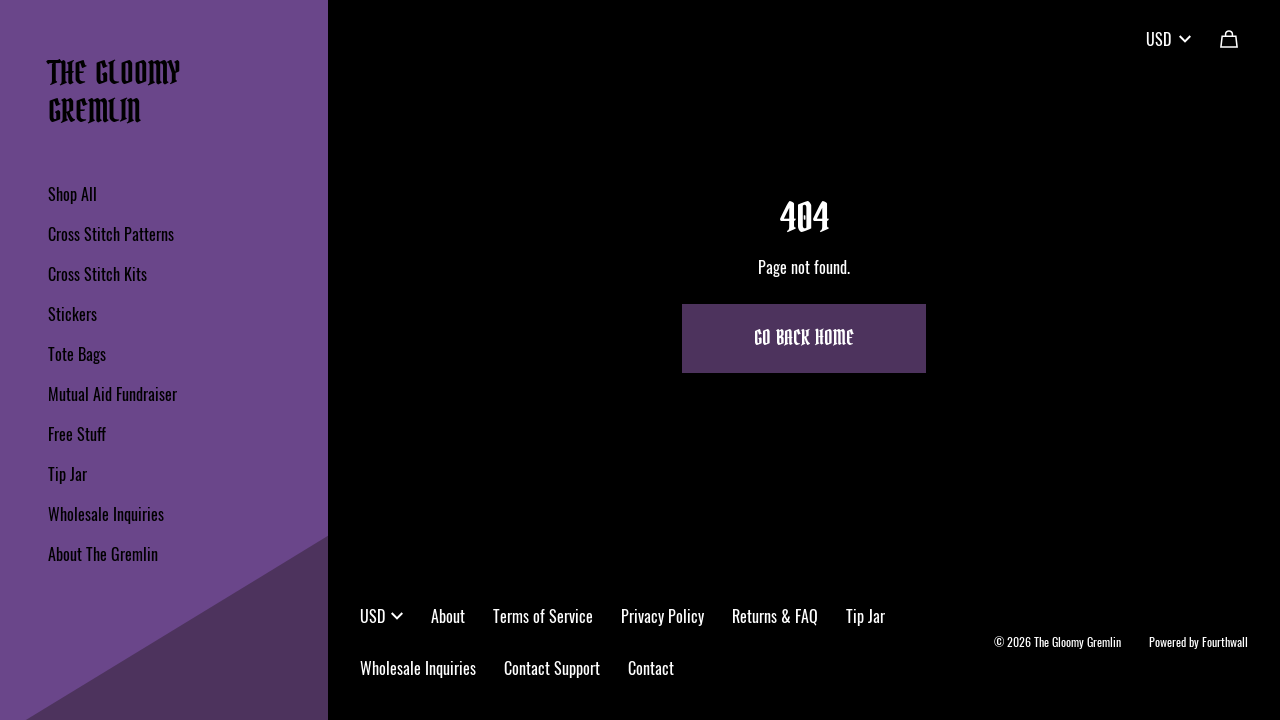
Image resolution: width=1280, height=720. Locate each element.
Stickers (72, 314)
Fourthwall (1225, 641)
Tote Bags (77, 354)
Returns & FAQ (775, 616)
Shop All (72, 194)
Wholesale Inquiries (106, 514)
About (448, 616)
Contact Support (552, 668)
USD (1168, 39)
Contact (651, 668)
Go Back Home (804, 339)
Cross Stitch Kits (97, 274)
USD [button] (381, 616)
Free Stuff (77, 434)
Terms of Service (543, 616)
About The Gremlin (103, 554)
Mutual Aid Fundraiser (112, 394)
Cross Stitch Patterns (111, 234)
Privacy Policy (662, 616)
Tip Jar (67, 474)
